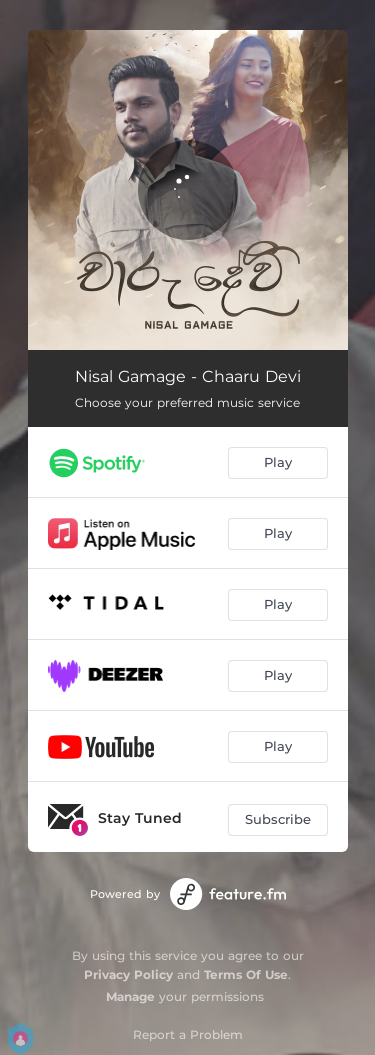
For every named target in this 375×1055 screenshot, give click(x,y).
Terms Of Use (246, 974)
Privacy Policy (128, 974)
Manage (130, 996)
